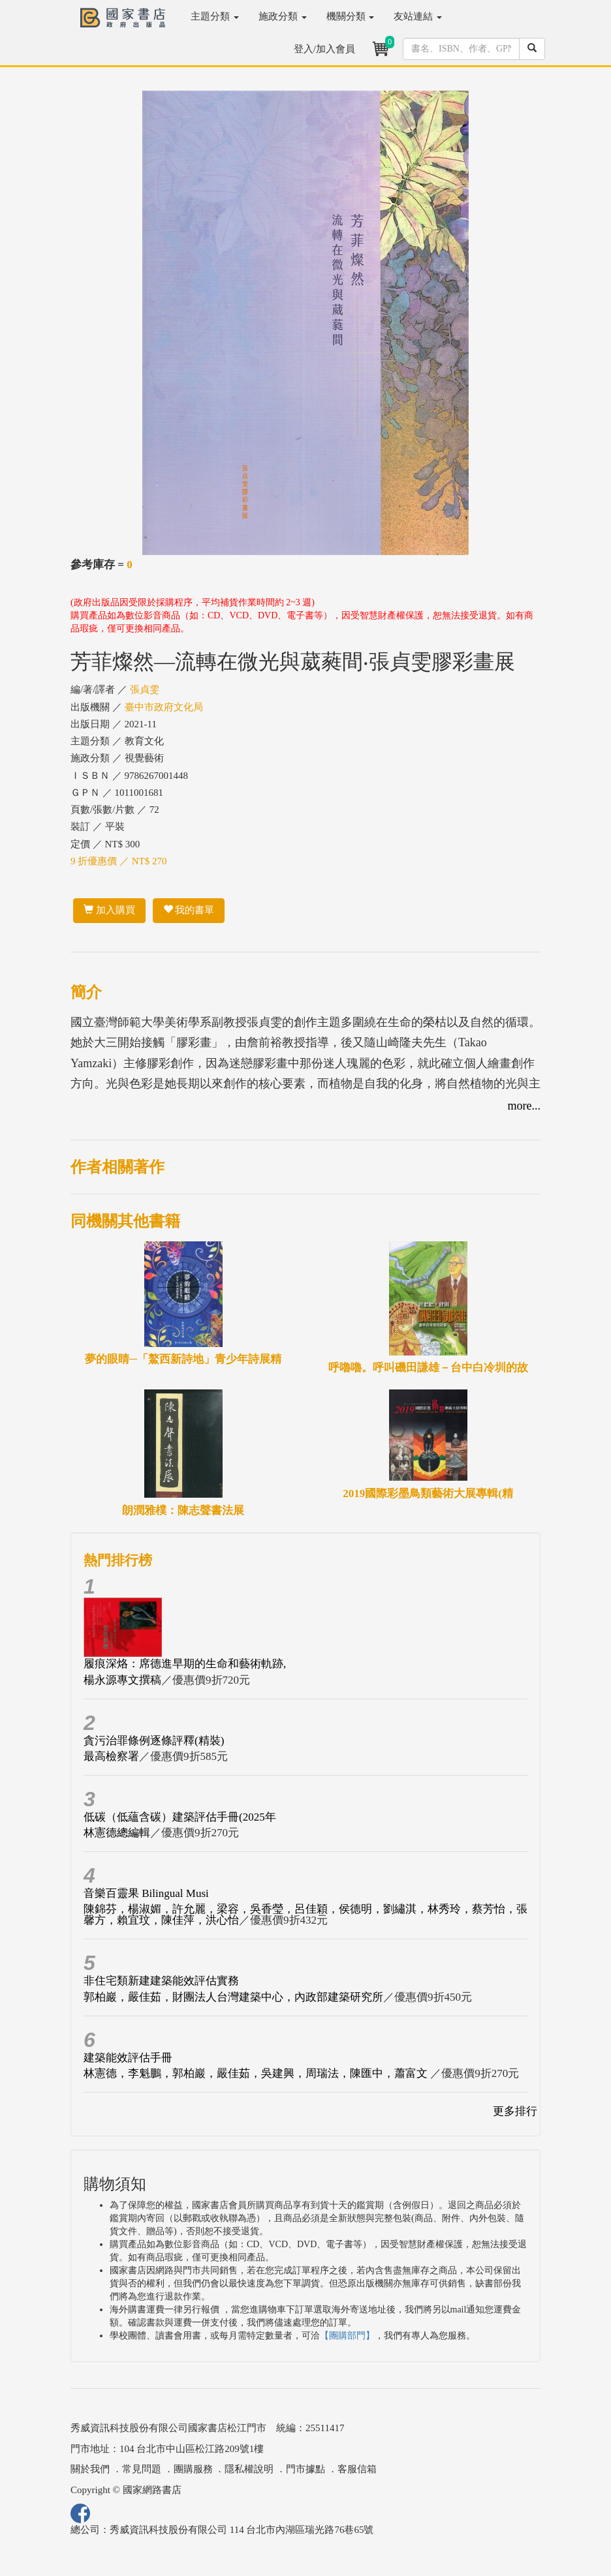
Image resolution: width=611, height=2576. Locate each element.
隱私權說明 (249, 2469)
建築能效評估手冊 (128, 2058)
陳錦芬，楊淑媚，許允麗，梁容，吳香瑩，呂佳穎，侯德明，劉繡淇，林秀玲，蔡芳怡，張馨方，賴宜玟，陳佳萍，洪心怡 (305, 1914)
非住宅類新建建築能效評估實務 (161, 1981)
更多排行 (515, 2111)
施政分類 (282, 16)
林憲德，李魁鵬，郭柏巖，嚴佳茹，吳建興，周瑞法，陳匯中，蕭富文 (257, 2073)
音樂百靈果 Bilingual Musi (146, 1893)
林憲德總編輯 (117, 1832)
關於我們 (90, 2469)
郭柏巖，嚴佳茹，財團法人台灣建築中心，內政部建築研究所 (233, 1997)
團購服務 (193, 2469)
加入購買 (109, 910)
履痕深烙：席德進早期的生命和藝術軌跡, (185, 1664)
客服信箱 (357, 2469)
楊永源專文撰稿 (122, 1680)
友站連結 (418, 16)
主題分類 (215, 16)
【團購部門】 (347, 2336)
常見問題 (141, 2469)
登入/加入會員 (324, 49)
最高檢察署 (111, 1756)
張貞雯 (144, 689)
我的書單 (189, 910)
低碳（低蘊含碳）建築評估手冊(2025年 (180, 1817)
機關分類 (350, 16)
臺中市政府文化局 (164, 707)
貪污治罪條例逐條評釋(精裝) (154, 1741)
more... (524, 1105)
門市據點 (305, 2469)
